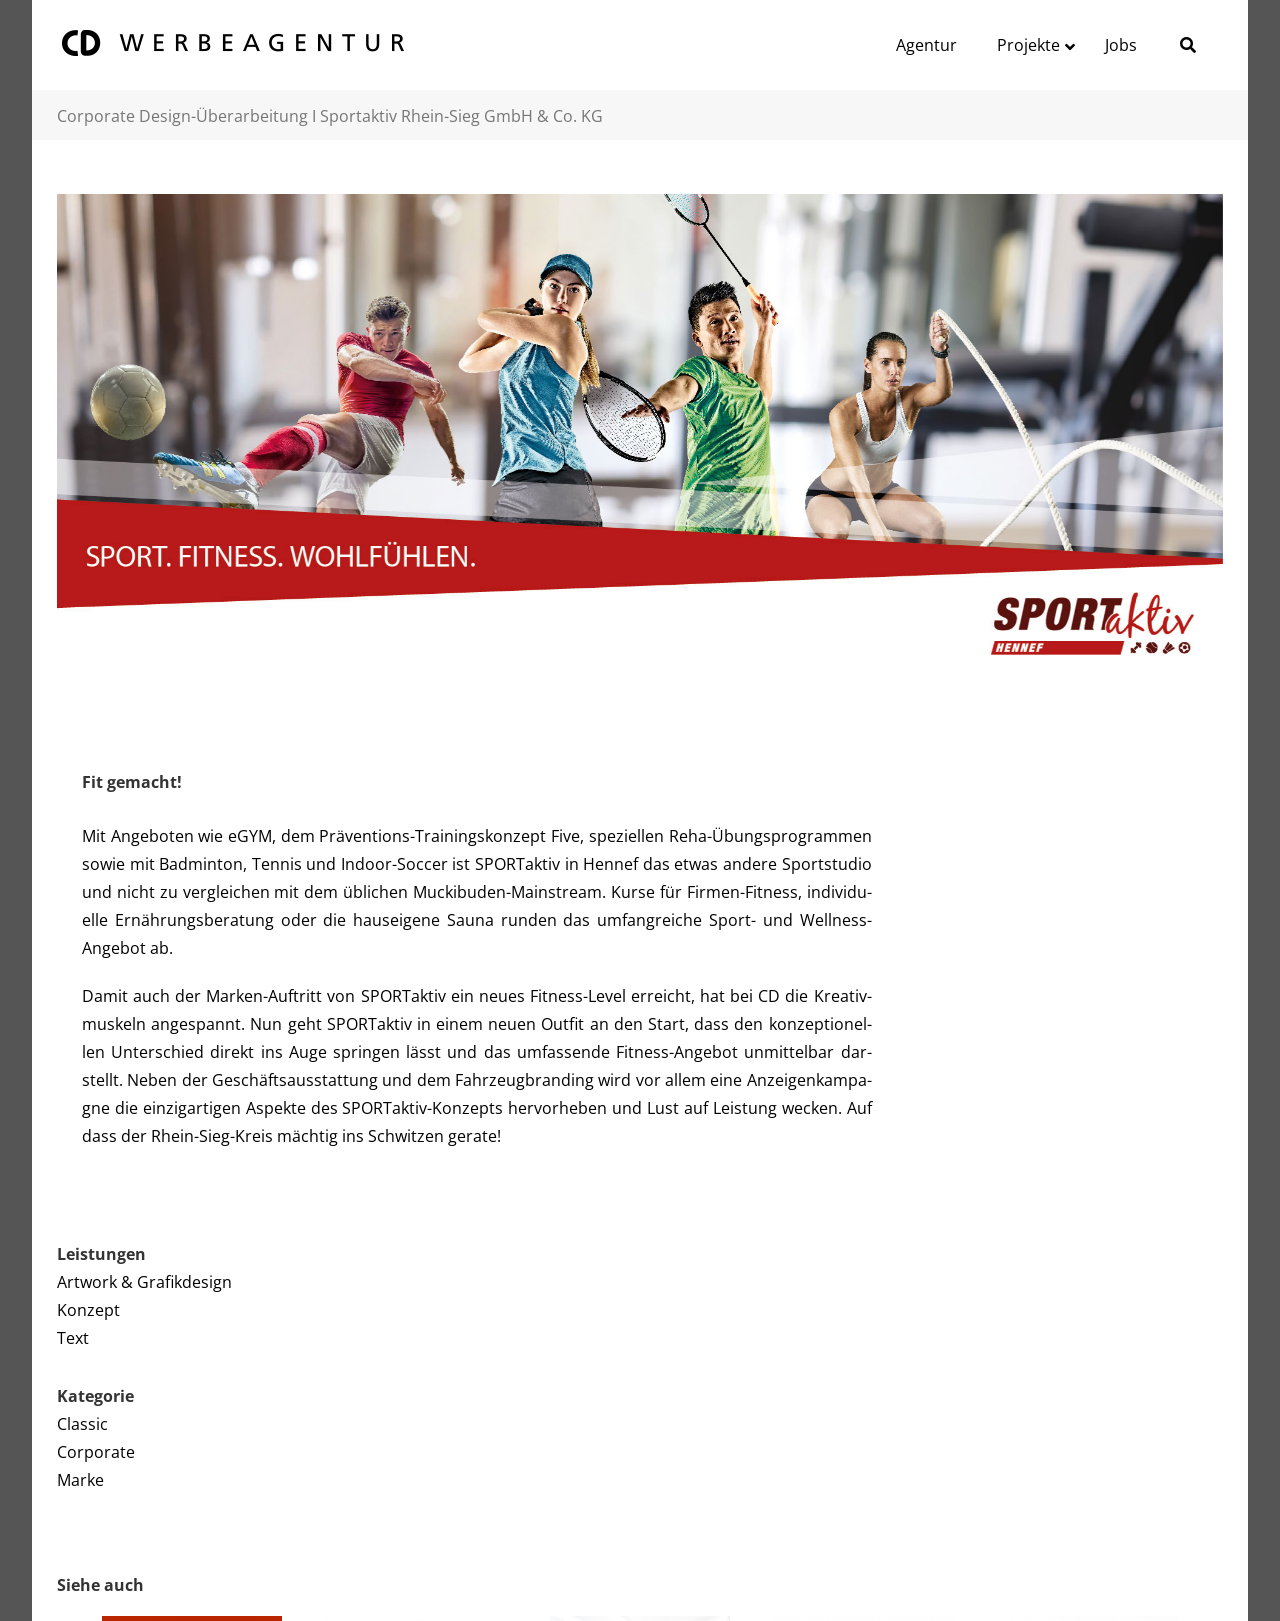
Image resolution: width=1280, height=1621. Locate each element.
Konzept (88, 1310)
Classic (82, 1424)
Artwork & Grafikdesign (144, 1282)
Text (73, 1338)
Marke (80, 1480)
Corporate (96, 1452)
